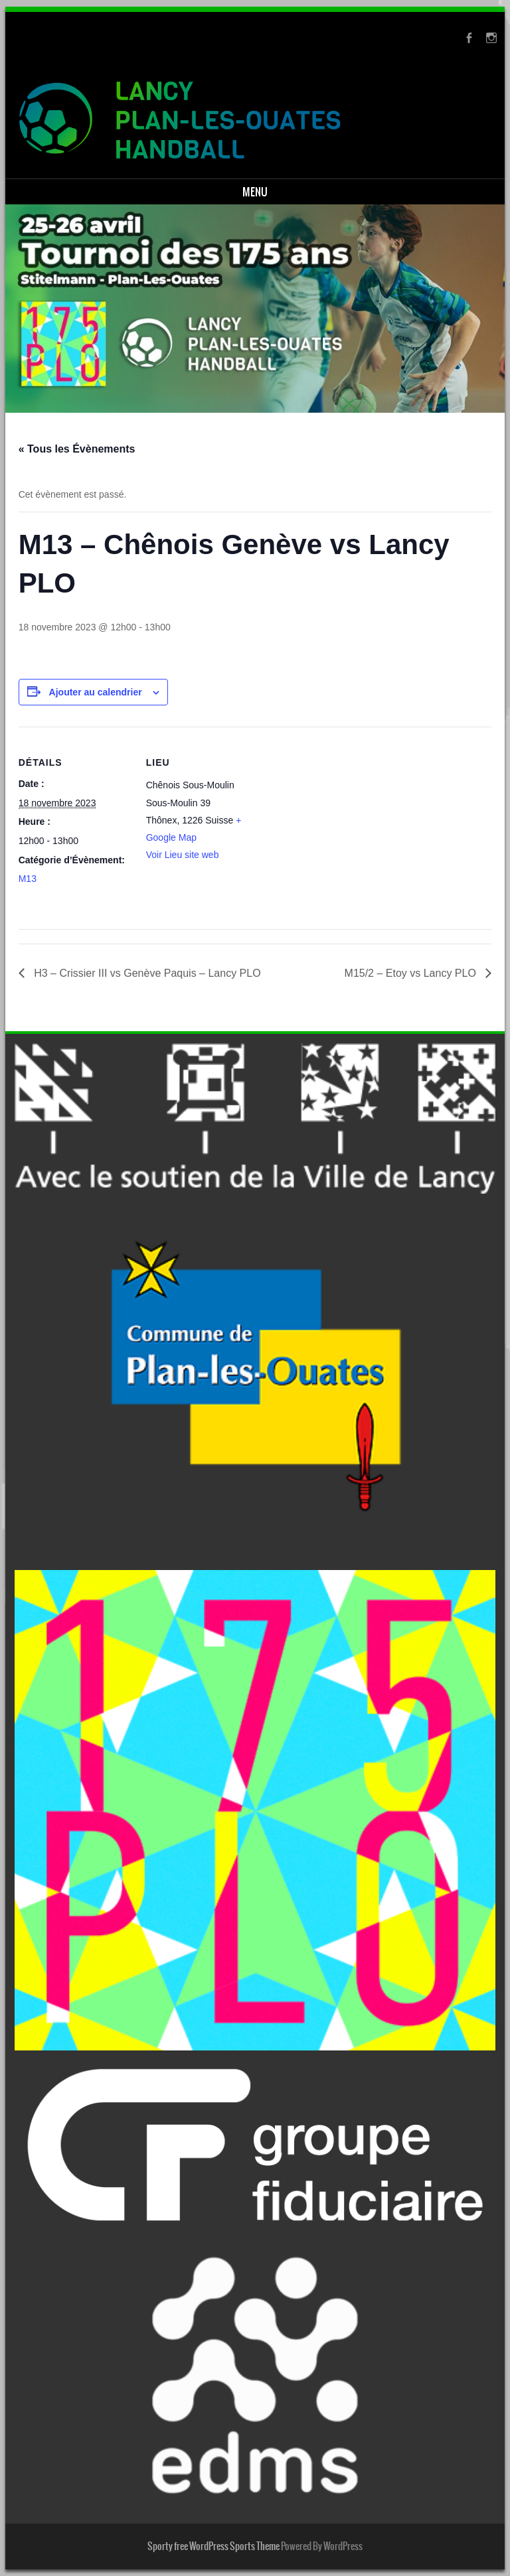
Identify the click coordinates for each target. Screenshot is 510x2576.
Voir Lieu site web (182, 854)
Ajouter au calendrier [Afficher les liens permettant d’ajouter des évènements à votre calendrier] (95, 692)
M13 (28, 878)
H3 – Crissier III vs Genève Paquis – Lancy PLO (146, 973)
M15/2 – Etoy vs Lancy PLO (412, 973)
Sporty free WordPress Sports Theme (213, 2546)
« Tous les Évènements (77, 449)
